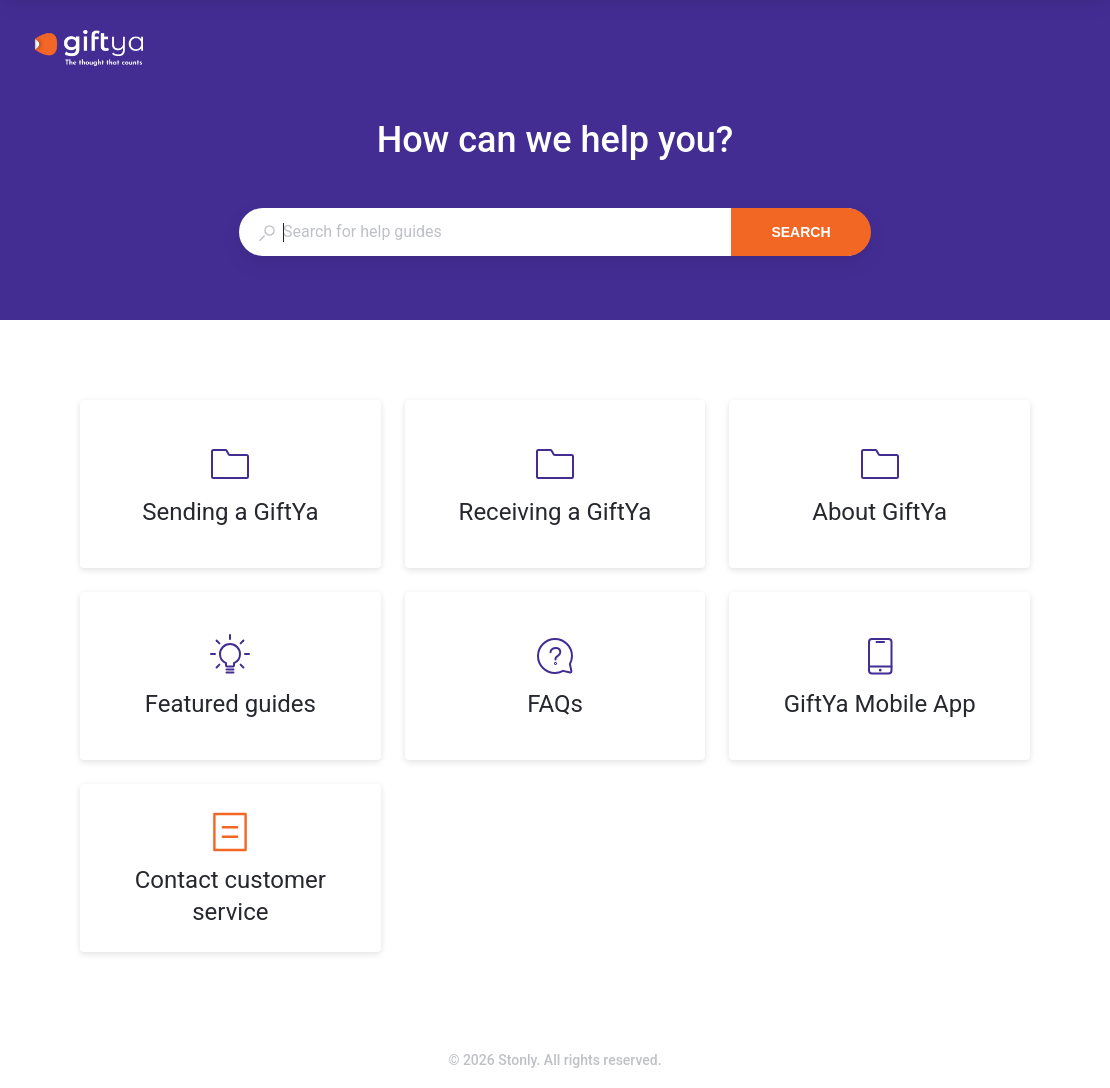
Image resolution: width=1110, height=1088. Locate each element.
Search (800, 232)
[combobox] (484, 232)
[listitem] (230, 484)
